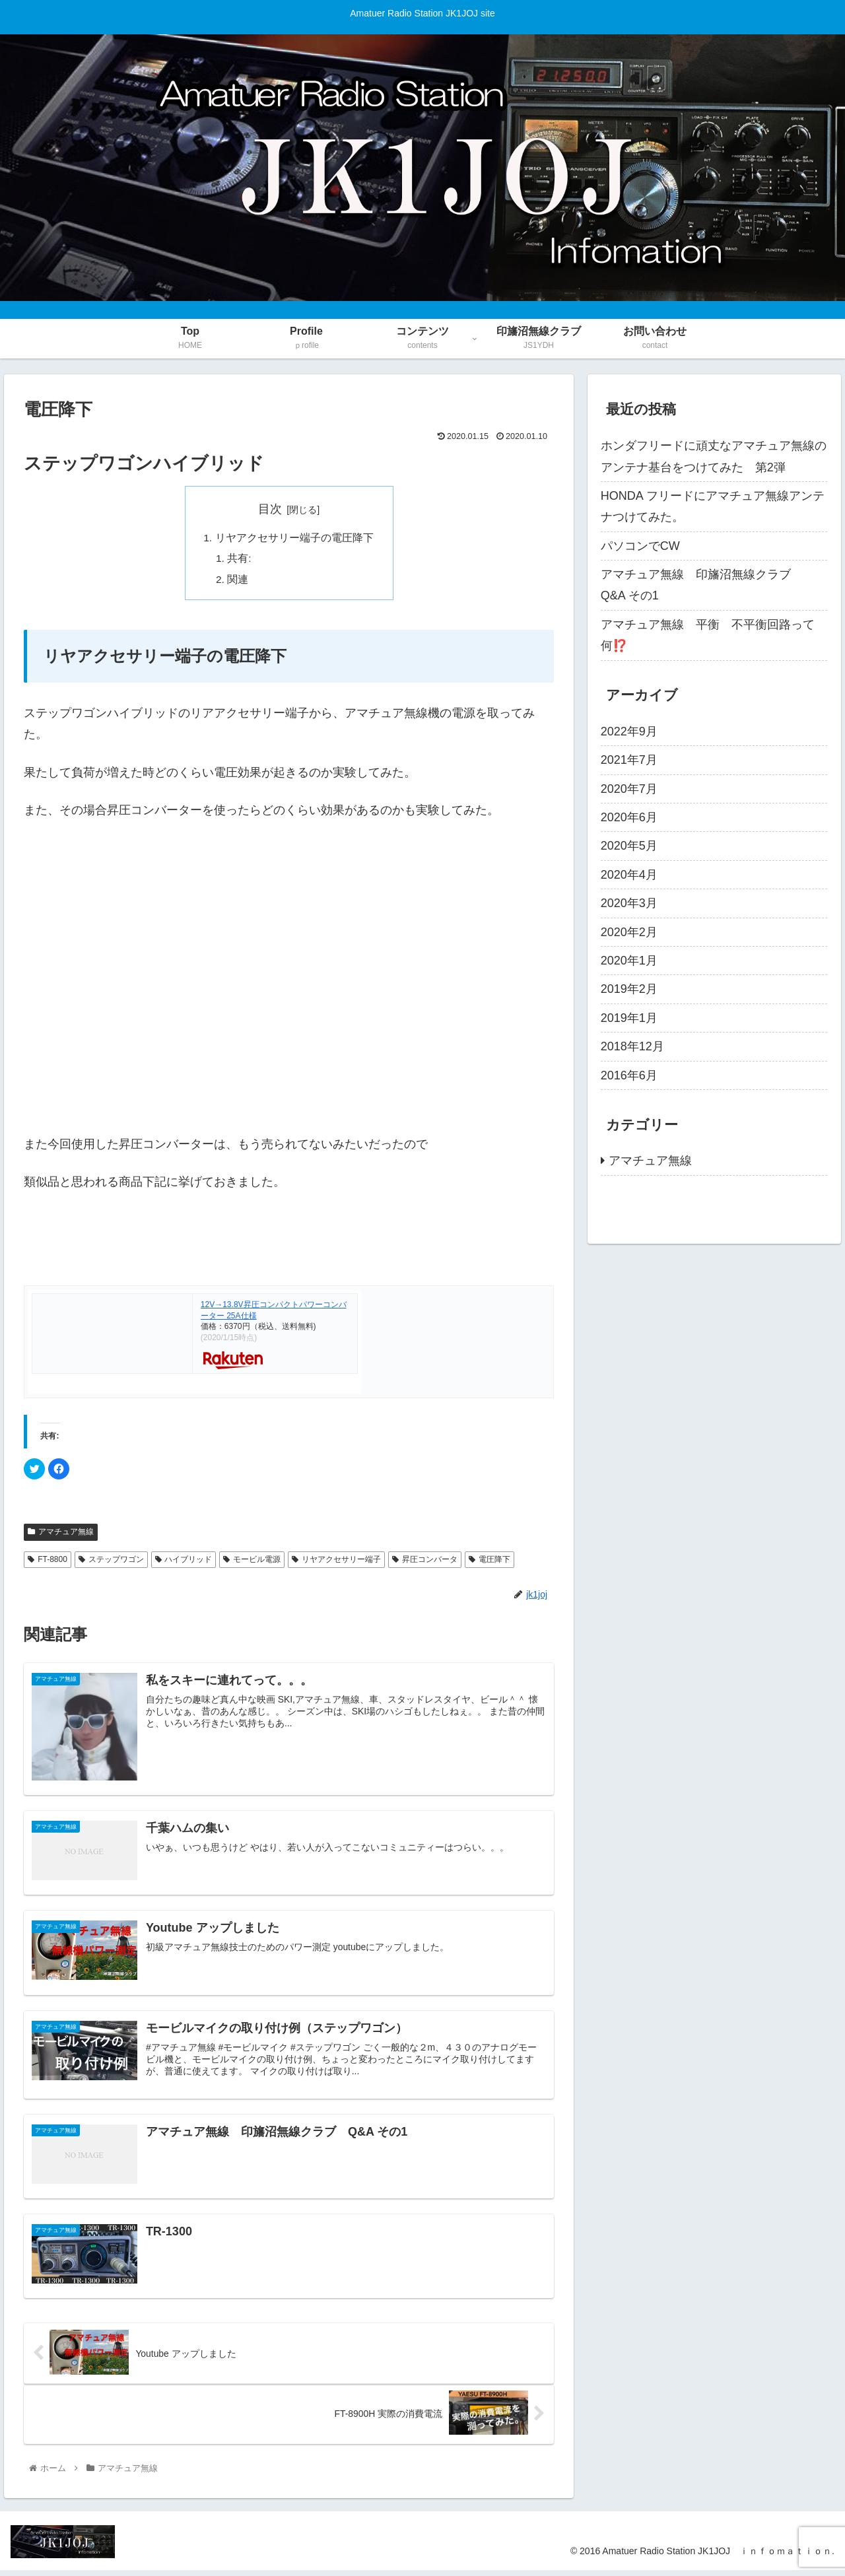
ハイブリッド (184, 1562)
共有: (240, 560)
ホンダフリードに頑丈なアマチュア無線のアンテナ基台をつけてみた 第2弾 (714, 456)
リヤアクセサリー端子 (336, 1562)
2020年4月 (629, 874)
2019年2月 (629, 989)
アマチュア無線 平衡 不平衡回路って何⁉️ (708, 635)
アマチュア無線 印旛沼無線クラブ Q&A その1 (702, 585)
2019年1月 (629, 1018)
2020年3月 (629, 903)
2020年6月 (629, 817)
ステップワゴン (111, 1562)
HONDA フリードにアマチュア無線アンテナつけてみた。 (713, 506)
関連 (238, 582)
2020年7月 (629, 789)
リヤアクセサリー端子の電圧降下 (294, 539)
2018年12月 (632, 1046)
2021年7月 (629, 759)
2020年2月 (629, 932)
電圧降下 (489, 1562)
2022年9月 (629, 731)
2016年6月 (629, 1075)
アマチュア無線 (61, 1535)
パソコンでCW (640, 546)
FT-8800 (47, 1562)
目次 (270, 509)
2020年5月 (629, 845)
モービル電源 (252, 1562)
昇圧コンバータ (424, 1562)
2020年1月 (629, 960)
